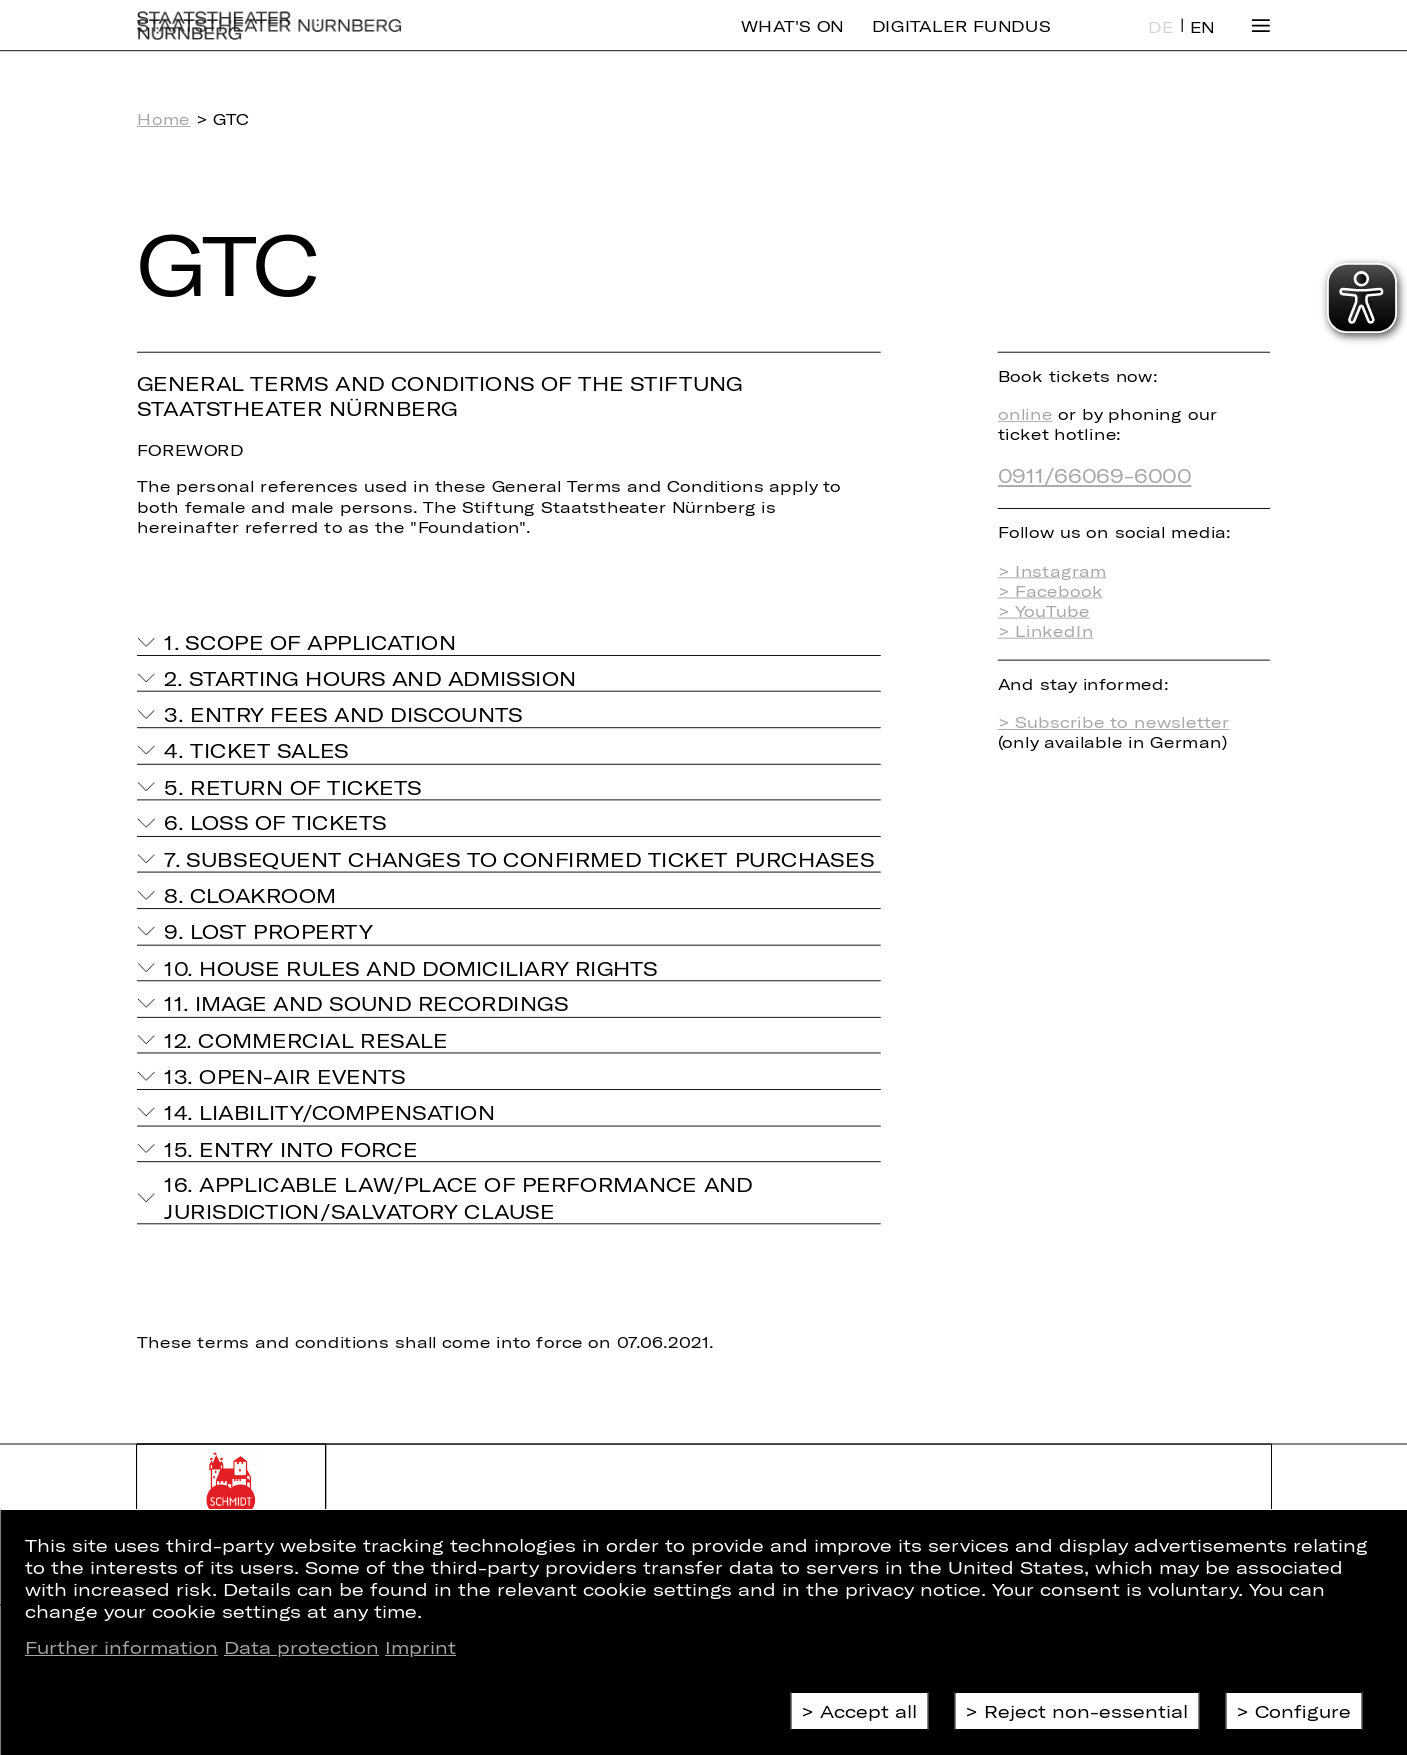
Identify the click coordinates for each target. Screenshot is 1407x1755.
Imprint (420, 1647)
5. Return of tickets (292, 786)
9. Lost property (268, 931)
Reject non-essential (1086, 1711)
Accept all (868, 1711)
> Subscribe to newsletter (1114, 722)
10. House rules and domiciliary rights (410, 967)
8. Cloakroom (250, 895)
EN (1203, 42)
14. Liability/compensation (329, 1112)
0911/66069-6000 (1095, 475)
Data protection (301, 1647)
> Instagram (1052, 570)
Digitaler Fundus (961, 41)
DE (1161, 42)
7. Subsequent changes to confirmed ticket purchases (519, 859)
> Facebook (1050, 590)
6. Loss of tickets (275, 823)
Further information (121, 1647)
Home (163, 119)
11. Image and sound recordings (366, 1003)
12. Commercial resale (305, 1040)
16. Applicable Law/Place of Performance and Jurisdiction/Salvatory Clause (458, 1197)
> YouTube (1044, 611)
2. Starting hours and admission (370, 678)
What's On (792, 41)
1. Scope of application (309, 642)
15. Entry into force (290, 1148)
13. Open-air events (284, 1076)
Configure (1303, 1711)
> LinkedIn (1046, 631)
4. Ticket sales (256, 750)
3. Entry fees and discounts (343, 714)
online (1025, 414)
